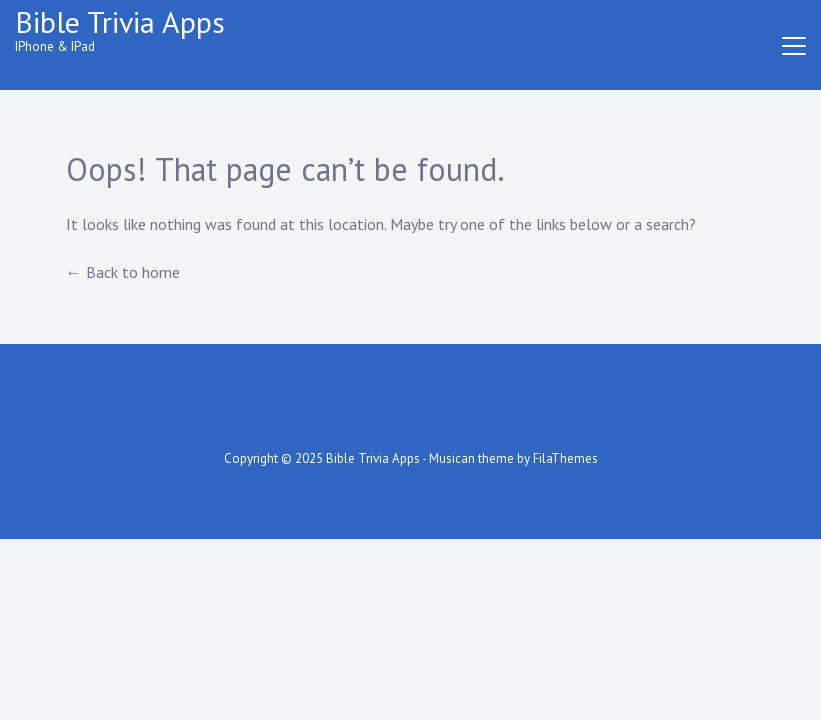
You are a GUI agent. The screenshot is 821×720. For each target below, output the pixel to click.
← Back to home (123, 272)
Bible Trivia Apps (120, 21)
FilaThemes (565, 458)
